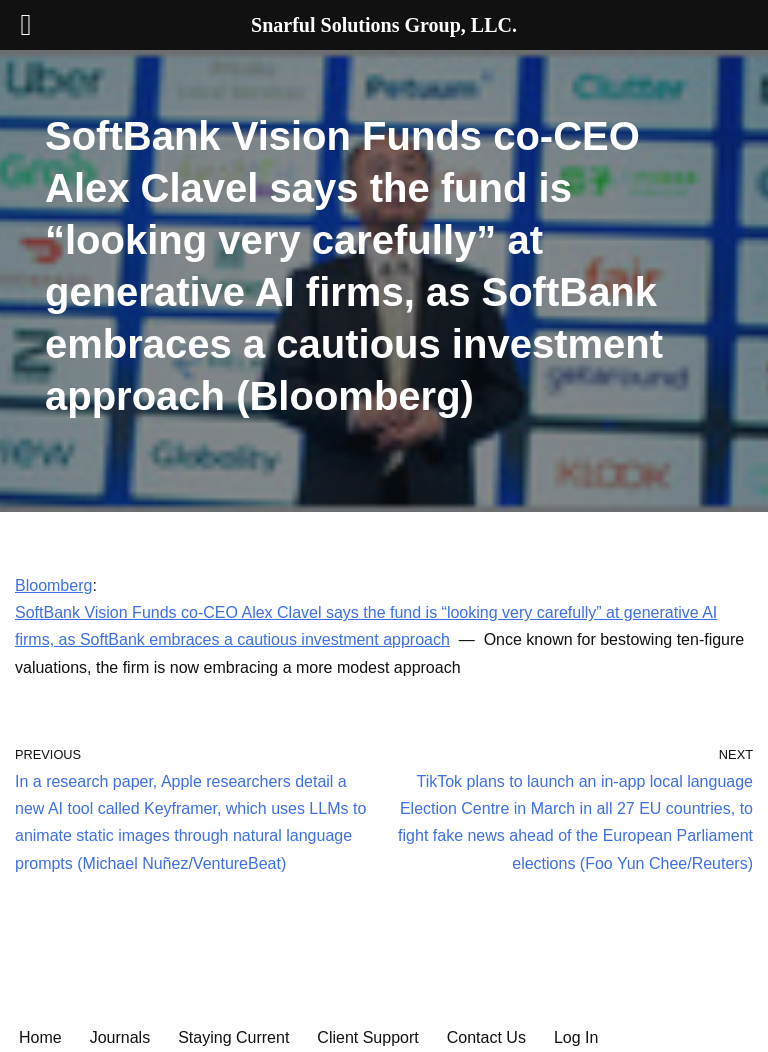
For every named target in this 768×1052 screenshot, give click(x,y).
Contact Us (486, 1037)
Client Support (367, 1037)
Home (40, 1037)
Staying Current (233, 1037)
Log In (576, 1037)
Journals (120, 1037)
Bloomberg (53, 585)
